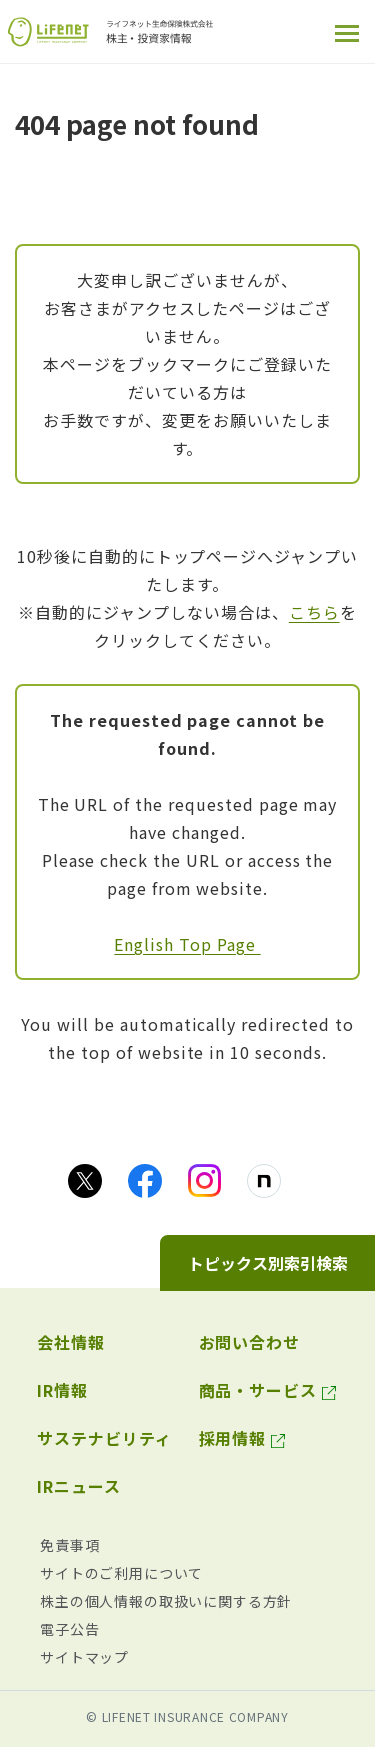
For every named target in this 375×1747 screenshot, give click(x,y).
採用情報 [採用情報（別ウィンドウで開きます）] (233, 1438)
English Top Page (187, 944)
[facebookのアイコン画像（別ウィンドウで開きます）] (145, 1181)
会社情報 (71, 1342)
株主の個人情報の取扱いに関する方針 (166, 1601)
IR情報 (62, 1390)
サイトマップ (84, 1657)
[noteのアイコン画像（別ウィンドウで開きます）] (264, 1181)
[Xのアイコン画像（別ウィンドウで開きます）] (85, 1181)
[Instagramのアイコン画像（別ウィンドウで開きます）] (204, 1180)
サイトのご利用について (121, 1573)
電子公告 (69, 1629)
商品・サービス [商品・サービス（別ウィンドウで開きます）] (258, 1390)
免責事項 (69, 1545)
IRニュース (79, 1486)
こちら (314, 612)
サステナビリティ (104, 1438)
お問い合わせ (250, 1342)
